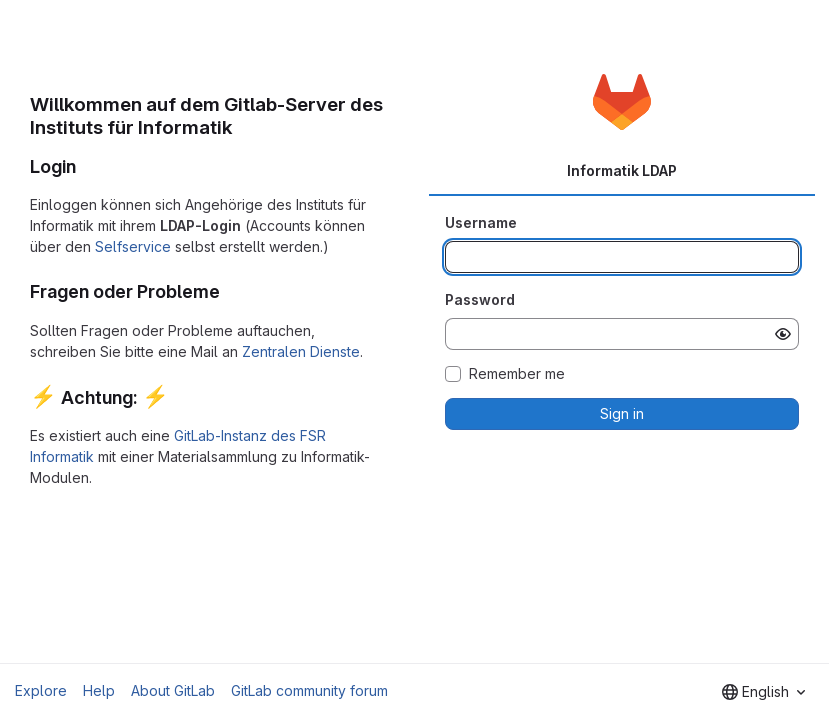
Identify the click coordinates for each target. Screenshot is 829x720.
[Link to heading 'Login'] (86, 166)
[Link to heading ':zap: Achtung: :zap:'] (179, 397)
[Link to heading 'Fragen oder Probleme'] (230, 291)
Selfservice (133, 246)
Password (480, 299)
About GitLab (173, 690)
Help (99, 690)
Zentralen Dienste (301, 351)
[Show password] (783, 334)
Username (481, 222)
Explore (41, 690)
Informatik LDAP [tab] (622, 170)
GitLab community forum (309, 690)
